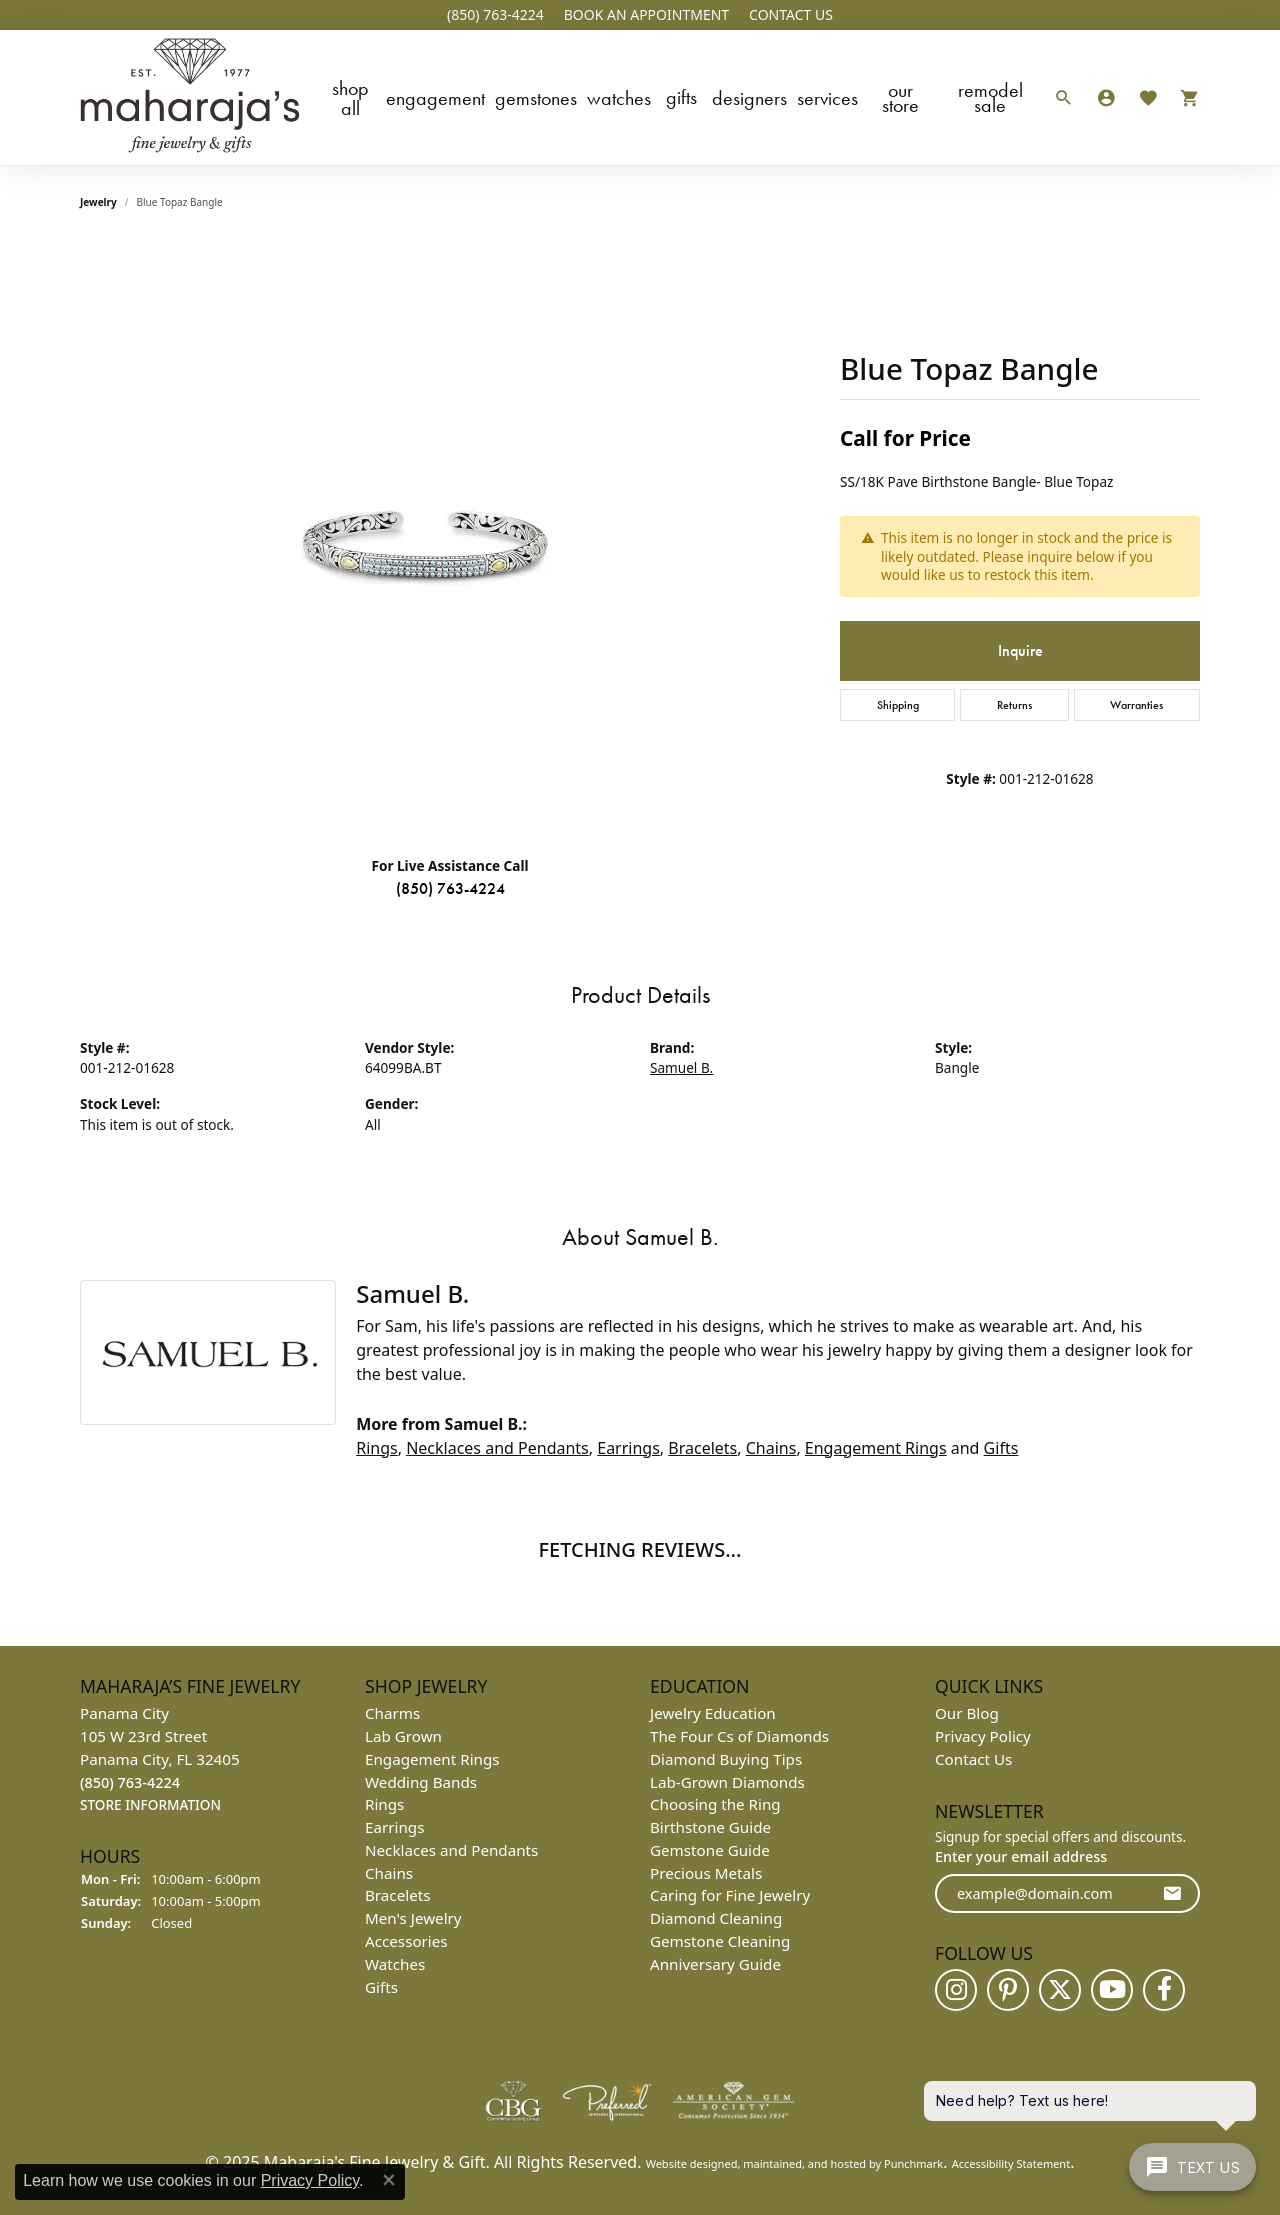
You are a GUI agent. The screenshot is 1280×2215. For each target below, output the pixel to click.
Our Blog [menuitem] (967, 1713)
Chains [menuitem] (389, 1872)
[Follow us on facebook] (1164, 1989)
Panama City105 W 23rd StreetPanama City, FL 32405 (160, 1758)
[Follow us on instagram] (956, 1989)
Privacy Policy (310, 2180)
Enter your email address (1021, 1855)
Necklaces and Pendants (497, 1448)
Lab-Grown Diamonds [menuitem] (727, 1781)
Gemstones (536, 98)
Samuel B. (681, 1067)
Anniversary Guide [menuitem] (715, 1964)
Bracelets (702, 1448)
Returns (1014, 705)
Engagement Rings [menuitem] (432, 1758)
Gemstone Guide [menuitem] (710, 1850)
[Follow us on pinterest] (1008, 1989)
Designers (749, 98)
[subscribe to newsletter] (1172, 1893)
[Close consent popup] (389, 2180)
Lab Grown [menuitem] (403, 1736)
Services (827, 98)
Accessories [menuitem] (406, 1941)
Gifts (681, 97)
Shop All (350, 98)
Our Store (900, 97)
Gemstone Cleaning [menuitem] (720, 1941)
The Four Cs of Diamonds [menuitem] (739, 1736)
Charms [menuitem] (392, 1713)
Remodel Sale (990, 97)
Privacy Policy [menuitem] (983, 1736)
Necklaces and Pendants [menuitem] (451, 1850)
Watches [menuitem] (395, 1964)
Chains (771, 1448)
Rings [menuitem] (384, 1804)
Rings (376, 1448)
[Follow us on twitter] (1060, 1989)
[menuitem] (513, 2100)
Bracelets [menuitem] (397, 1895)
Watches (619, 98)
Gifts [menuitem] (381, 1986)
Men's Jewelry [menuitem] (413, 1918)
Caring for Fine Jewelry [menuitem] (730, 1895)
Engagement (435, 98)
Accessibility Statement (1011, 2162)
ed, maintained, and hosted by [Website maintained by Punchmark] (804, 2162)
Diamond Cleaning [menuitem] (716, 1918)
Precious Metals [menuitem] (706, 1872)
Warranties (1136, 705)
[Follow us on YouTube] (1112, 1989)
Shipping (898, 705)
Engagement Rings (876, 1448)
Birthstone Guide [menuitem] (710, 1827)
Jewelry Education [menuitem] (713, 1713)
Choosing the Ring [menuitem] (715, 1804)
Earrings (628, 1448)
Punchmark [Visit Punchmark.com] (913, 2162)
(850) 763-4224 (450, 888)
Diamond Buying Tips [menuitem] (726, 1758)
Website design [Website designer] (685, 2162)
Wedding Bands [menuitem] (421, 1781)
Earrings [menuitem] (394, 1827)
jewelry (98, 202)
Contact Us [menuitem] (973, 1758)
